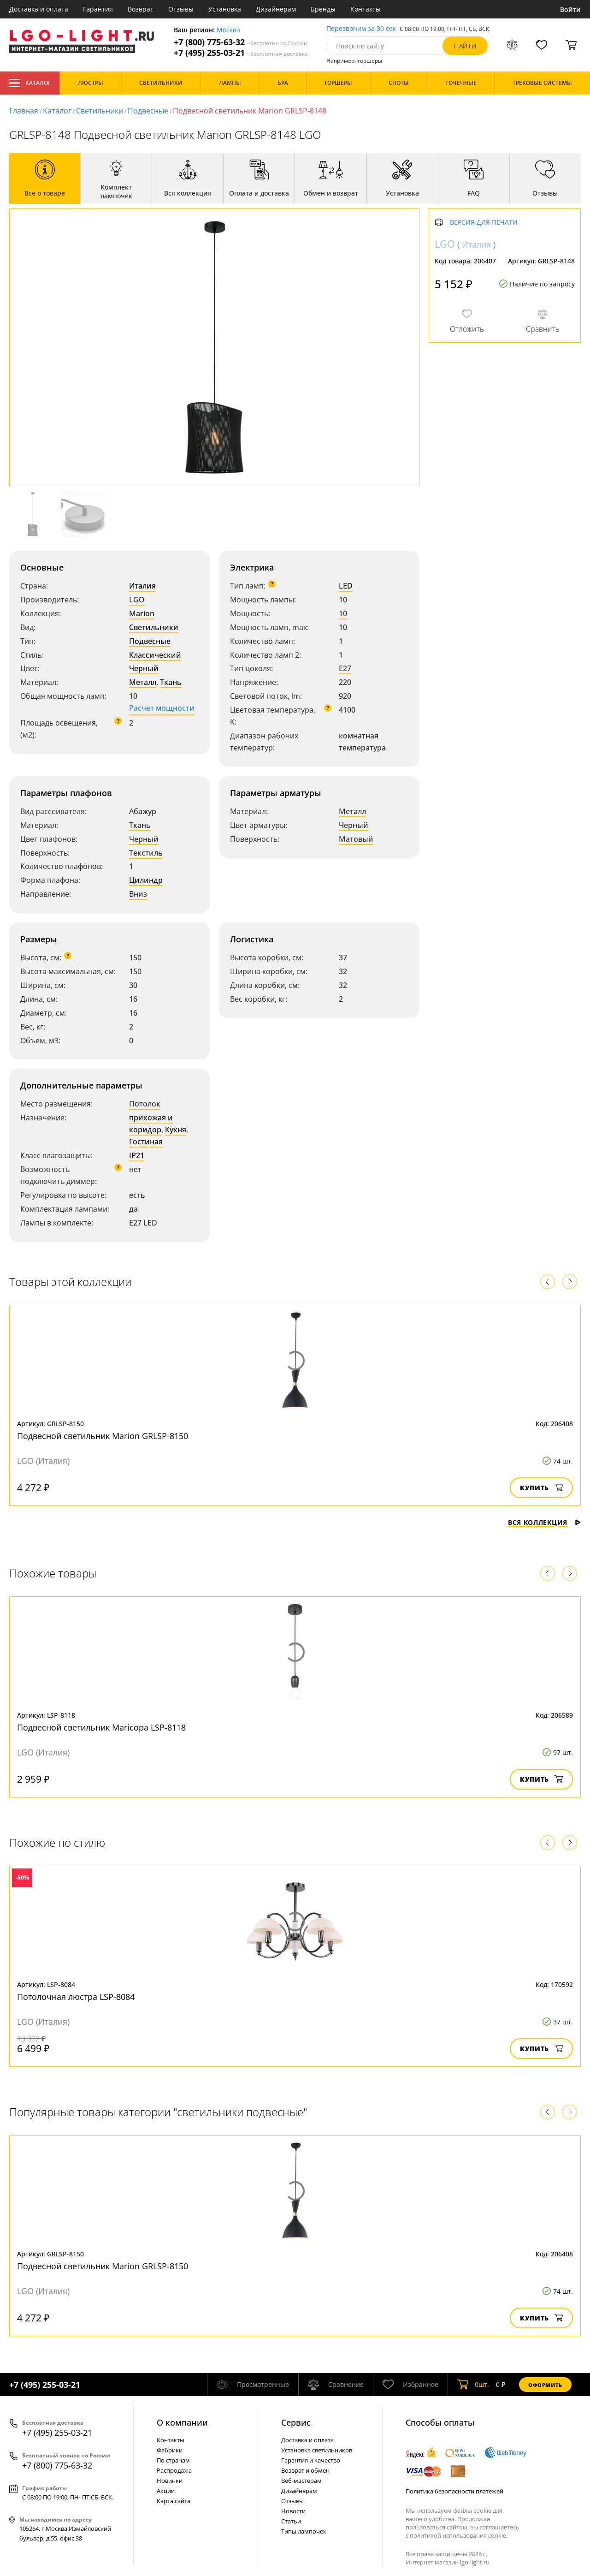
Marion (141, 613)
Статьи (291, 2521)
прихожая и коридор (151, 1123)
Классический (155, 655)
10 (343, 613)
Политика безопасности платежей (454, 2491)
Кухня (175, 1129)
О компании (182, 2422)
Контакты (365, 9)
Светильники (99, 111)
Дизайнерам (276, 9)
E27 (345, 668)
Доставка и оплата (38, 9)
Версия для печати (484, 222)
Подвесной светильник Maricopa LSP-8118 (101, 1727)
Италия (142, 586)
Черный (144, 668)
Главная (23, 111)
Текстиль (146, 853)
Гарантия (98, 9)
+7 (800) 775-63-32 (240, 42)
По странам (173, 2460)
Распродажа (174, 2470)
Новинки (170, 2480)
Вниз (138, 894)
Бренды (323, 9)
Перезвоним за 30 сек (361, 29)
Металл (142, 682)
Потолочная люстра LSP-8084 (76, 1996)
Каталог (30, 83)
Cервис (296, 2422)
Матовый (356, 839)
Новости (293, 2511)
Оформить (545, 2384)
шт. (473, 2384)
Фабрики (170, 2450)
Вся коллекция (544, 1522)
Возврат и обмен (305, 2470)
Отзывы (181, 9)
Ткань (171, 682)
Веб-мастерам (301, 2480)
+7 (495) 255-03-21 (241, 53)
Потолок (144, 1104)
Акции (166, 2491)
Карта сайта (173, 2501)
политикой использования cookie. (458, 2535)
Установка (224, 9)
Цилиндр (146, 880)
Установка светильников (316, 2450)
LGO (137, 600)
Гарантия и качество (310, 2460)
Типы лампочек (303, 2531)
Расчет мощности (162, 708)
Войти (570, 9)
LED (346, 586)
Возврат (140, 9)
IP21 (136, 1155)
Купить (541, 1487)
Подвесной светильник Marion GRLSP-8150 (102, 1435)
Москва (228, 30)
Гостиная (146, 1141)
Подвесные (148, 111)
